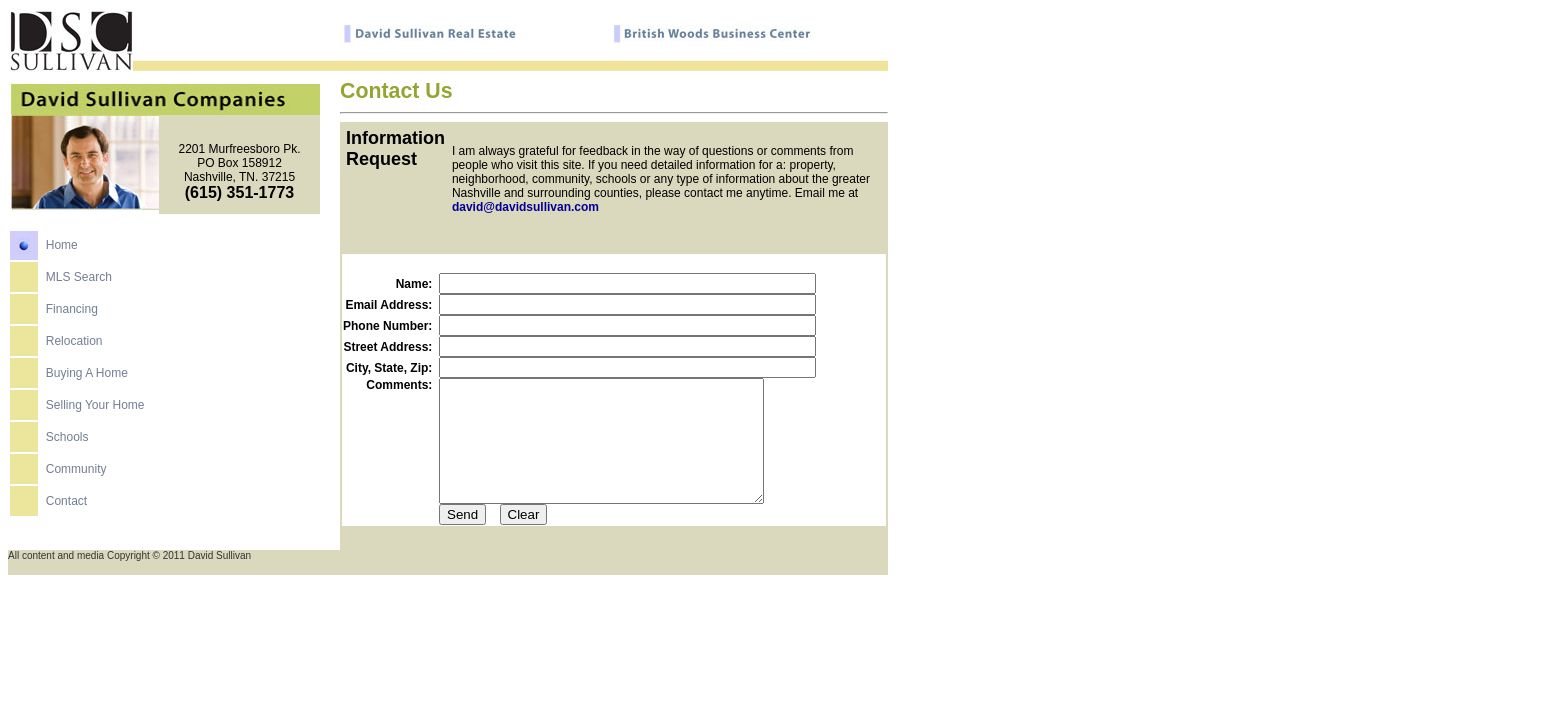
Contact (66, 509)
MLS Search (79, 285)
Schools (67, 445)
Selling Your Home (95, 413)
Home (62, 253)
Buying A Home (87, 381)
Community (76, 477)
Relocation (74, 349)
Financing (72, 317)
